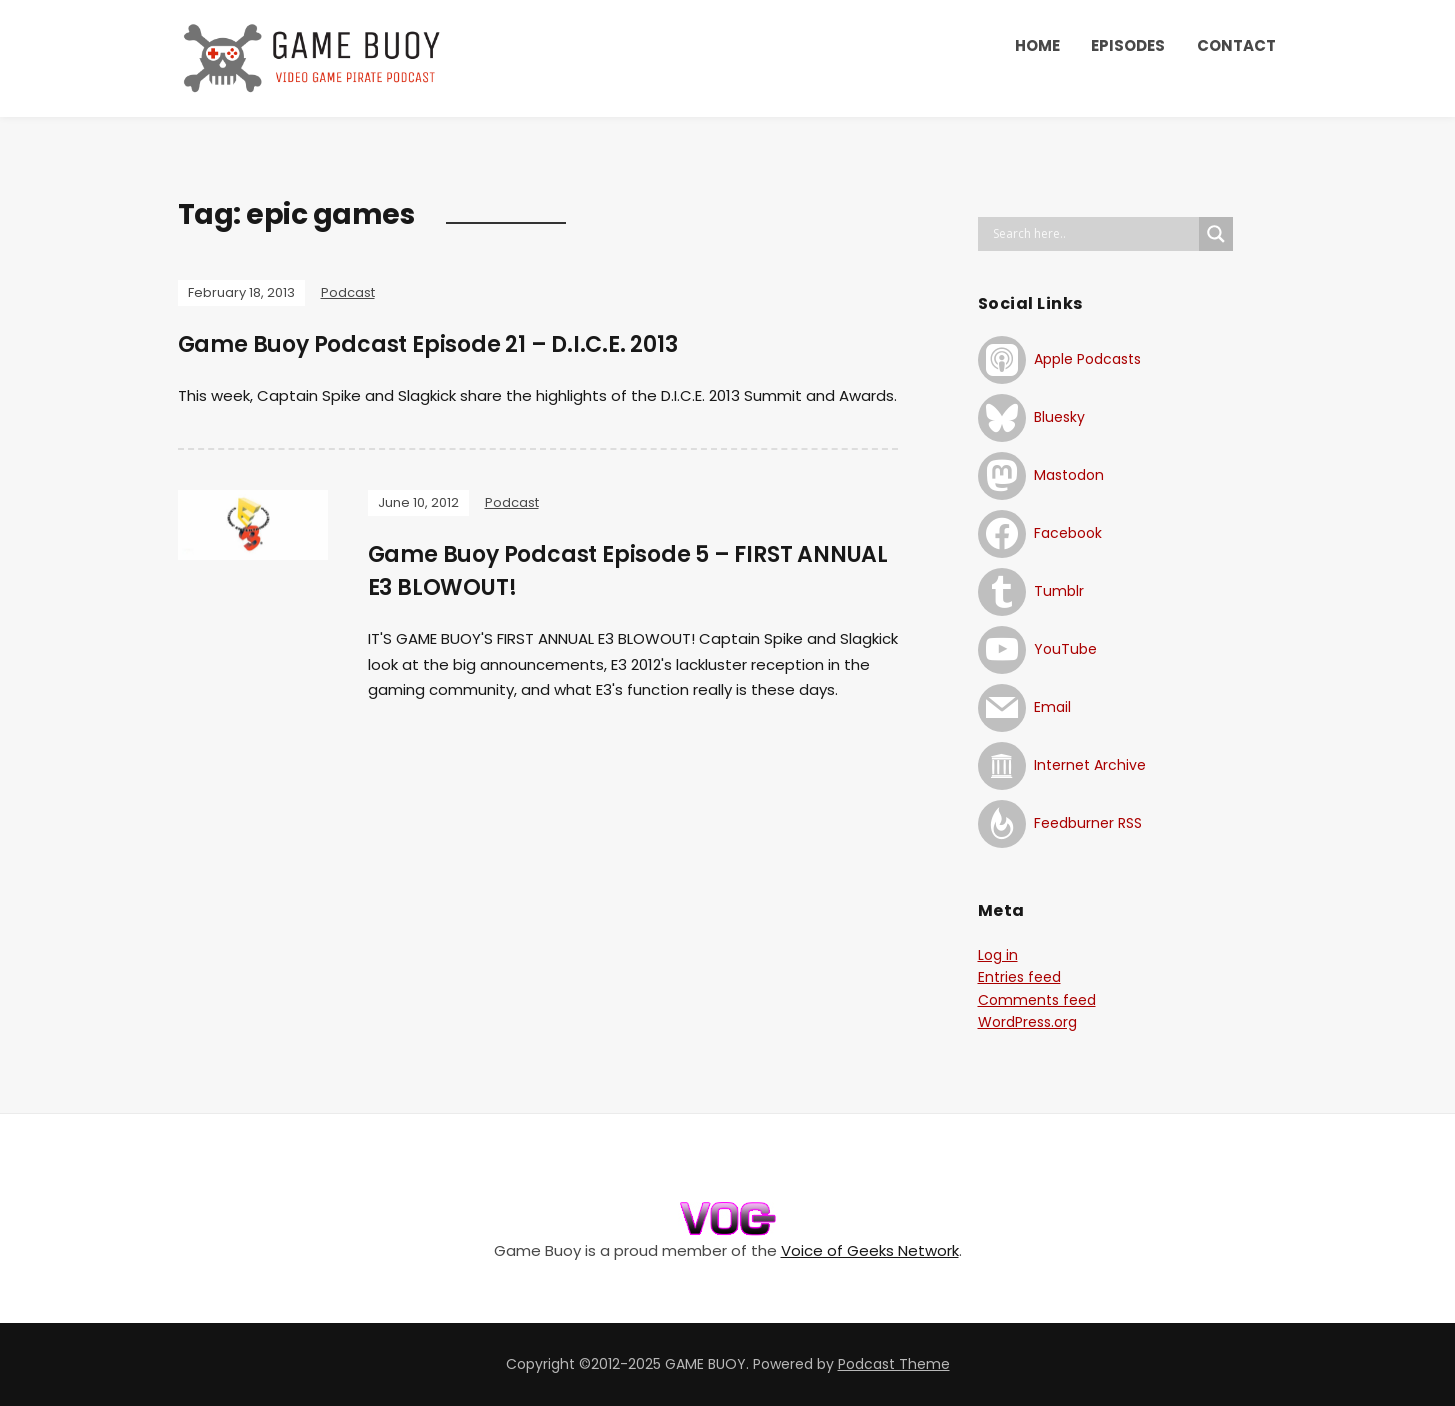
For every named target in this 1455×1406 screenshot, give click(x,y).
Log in (998, 955)
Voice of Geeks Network (870, 1250)
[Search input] (1093, 234)
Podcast (348, 292)
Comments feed (1037, 1000)
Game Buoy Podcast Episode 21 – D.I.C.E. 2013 (428, 344)
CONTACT (1236, 45)
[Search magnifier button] (1216, 234)
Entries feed (1019, 977)
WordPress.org (1027, 1022)
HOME (1037, 45)
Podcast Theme (894, 1364)
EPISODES (1128, 45)
